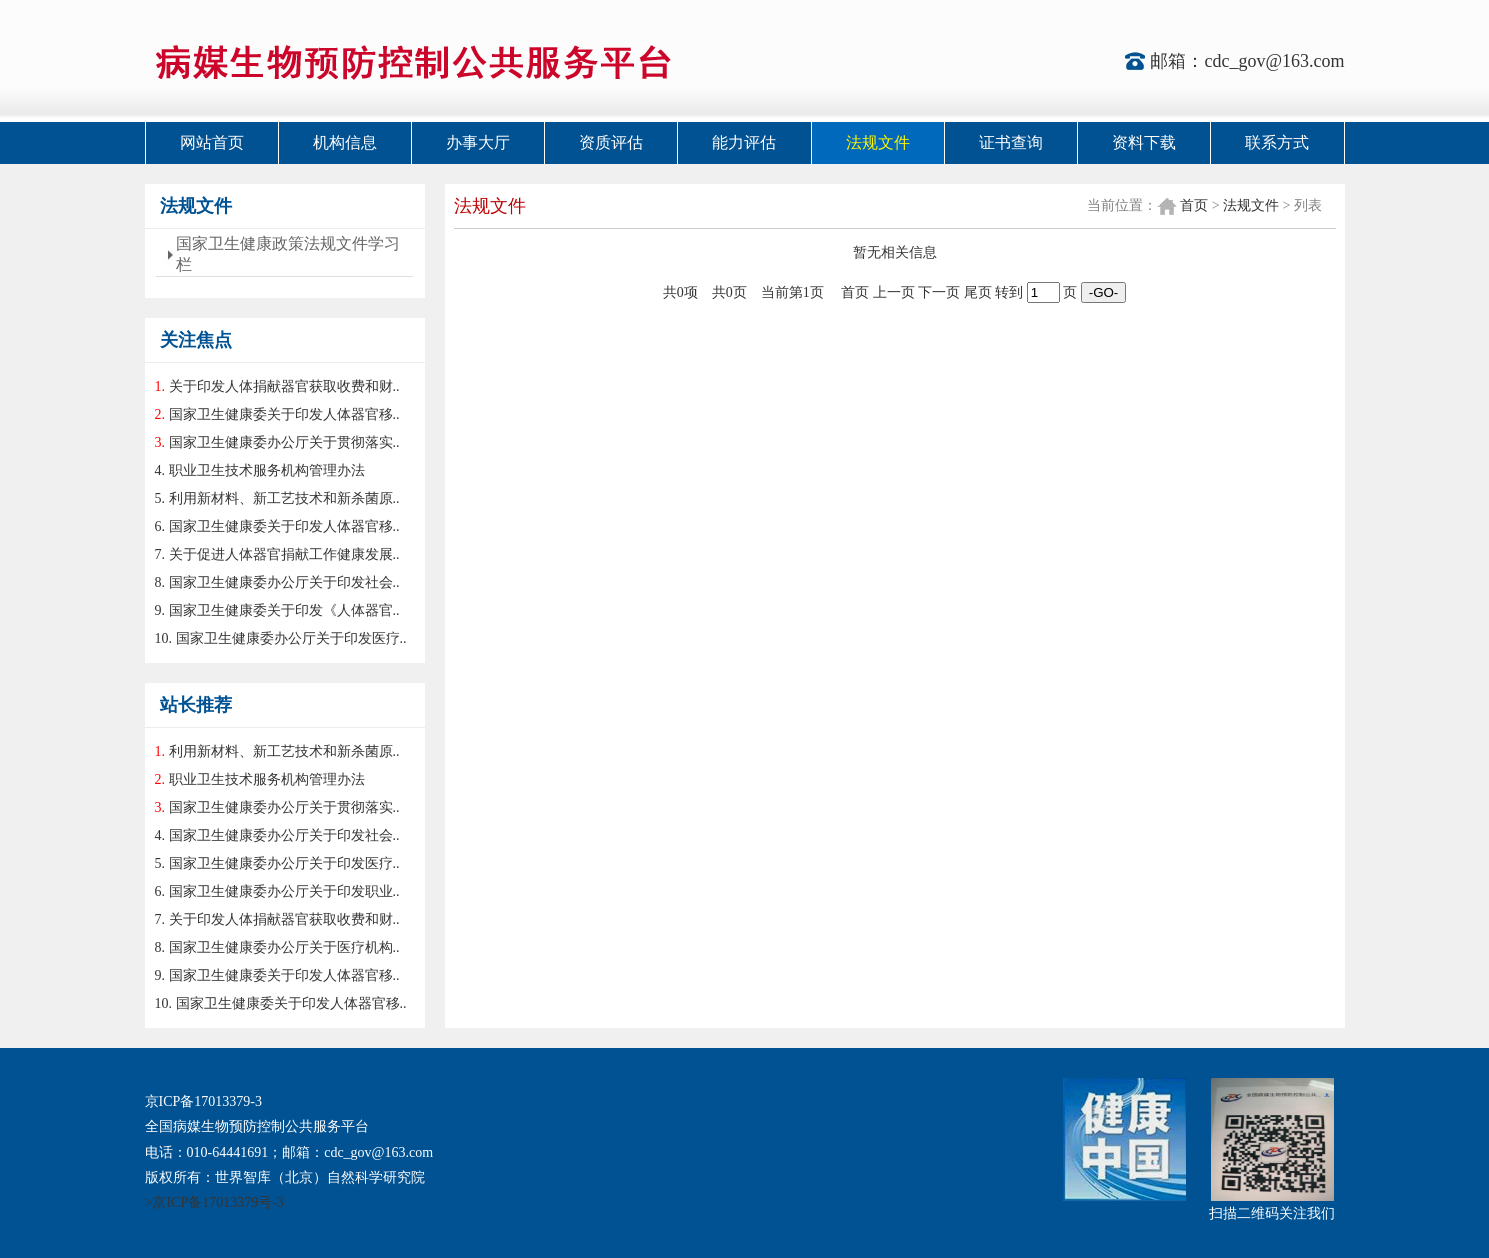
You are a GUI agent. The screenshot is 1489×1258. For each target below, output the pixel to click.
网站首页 (212, 142)
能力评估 (744, 142)
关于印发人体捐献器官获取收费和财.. (284, 386)
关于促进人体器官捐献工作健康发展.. (284, 554)
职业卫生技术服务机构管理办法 (267, 470)
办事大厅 (478, 142)
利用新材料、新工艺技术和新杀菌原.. (284, 498)
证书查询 (1011, 142)
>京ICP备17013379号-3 (214, 1202)
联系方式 (1277, 142)
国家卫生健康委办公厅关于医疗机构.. (284, 947)
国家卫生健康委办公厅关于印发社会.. (284, 582)
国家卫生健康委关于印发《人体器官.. (284, 610)
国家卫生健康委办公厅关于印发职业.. (284, 891)
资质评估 (611, 142)
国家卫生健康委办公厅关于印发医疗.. (291, 638)
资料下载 (1144, 142)
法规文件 (878, 142)
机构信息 (345, 142)
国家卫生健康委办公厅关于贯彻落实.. (284, 442)
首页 (1194, 205)
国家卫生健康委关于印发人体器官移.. (284, 414)
